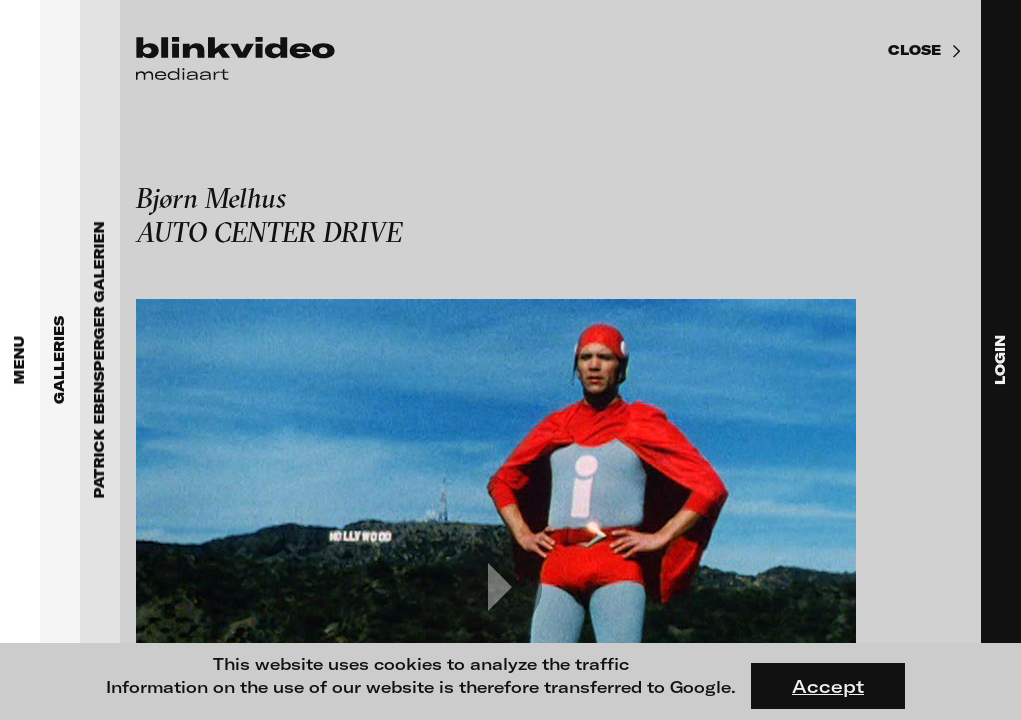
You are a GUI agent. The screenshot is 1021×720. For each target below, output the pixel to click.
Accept (828, 686)
